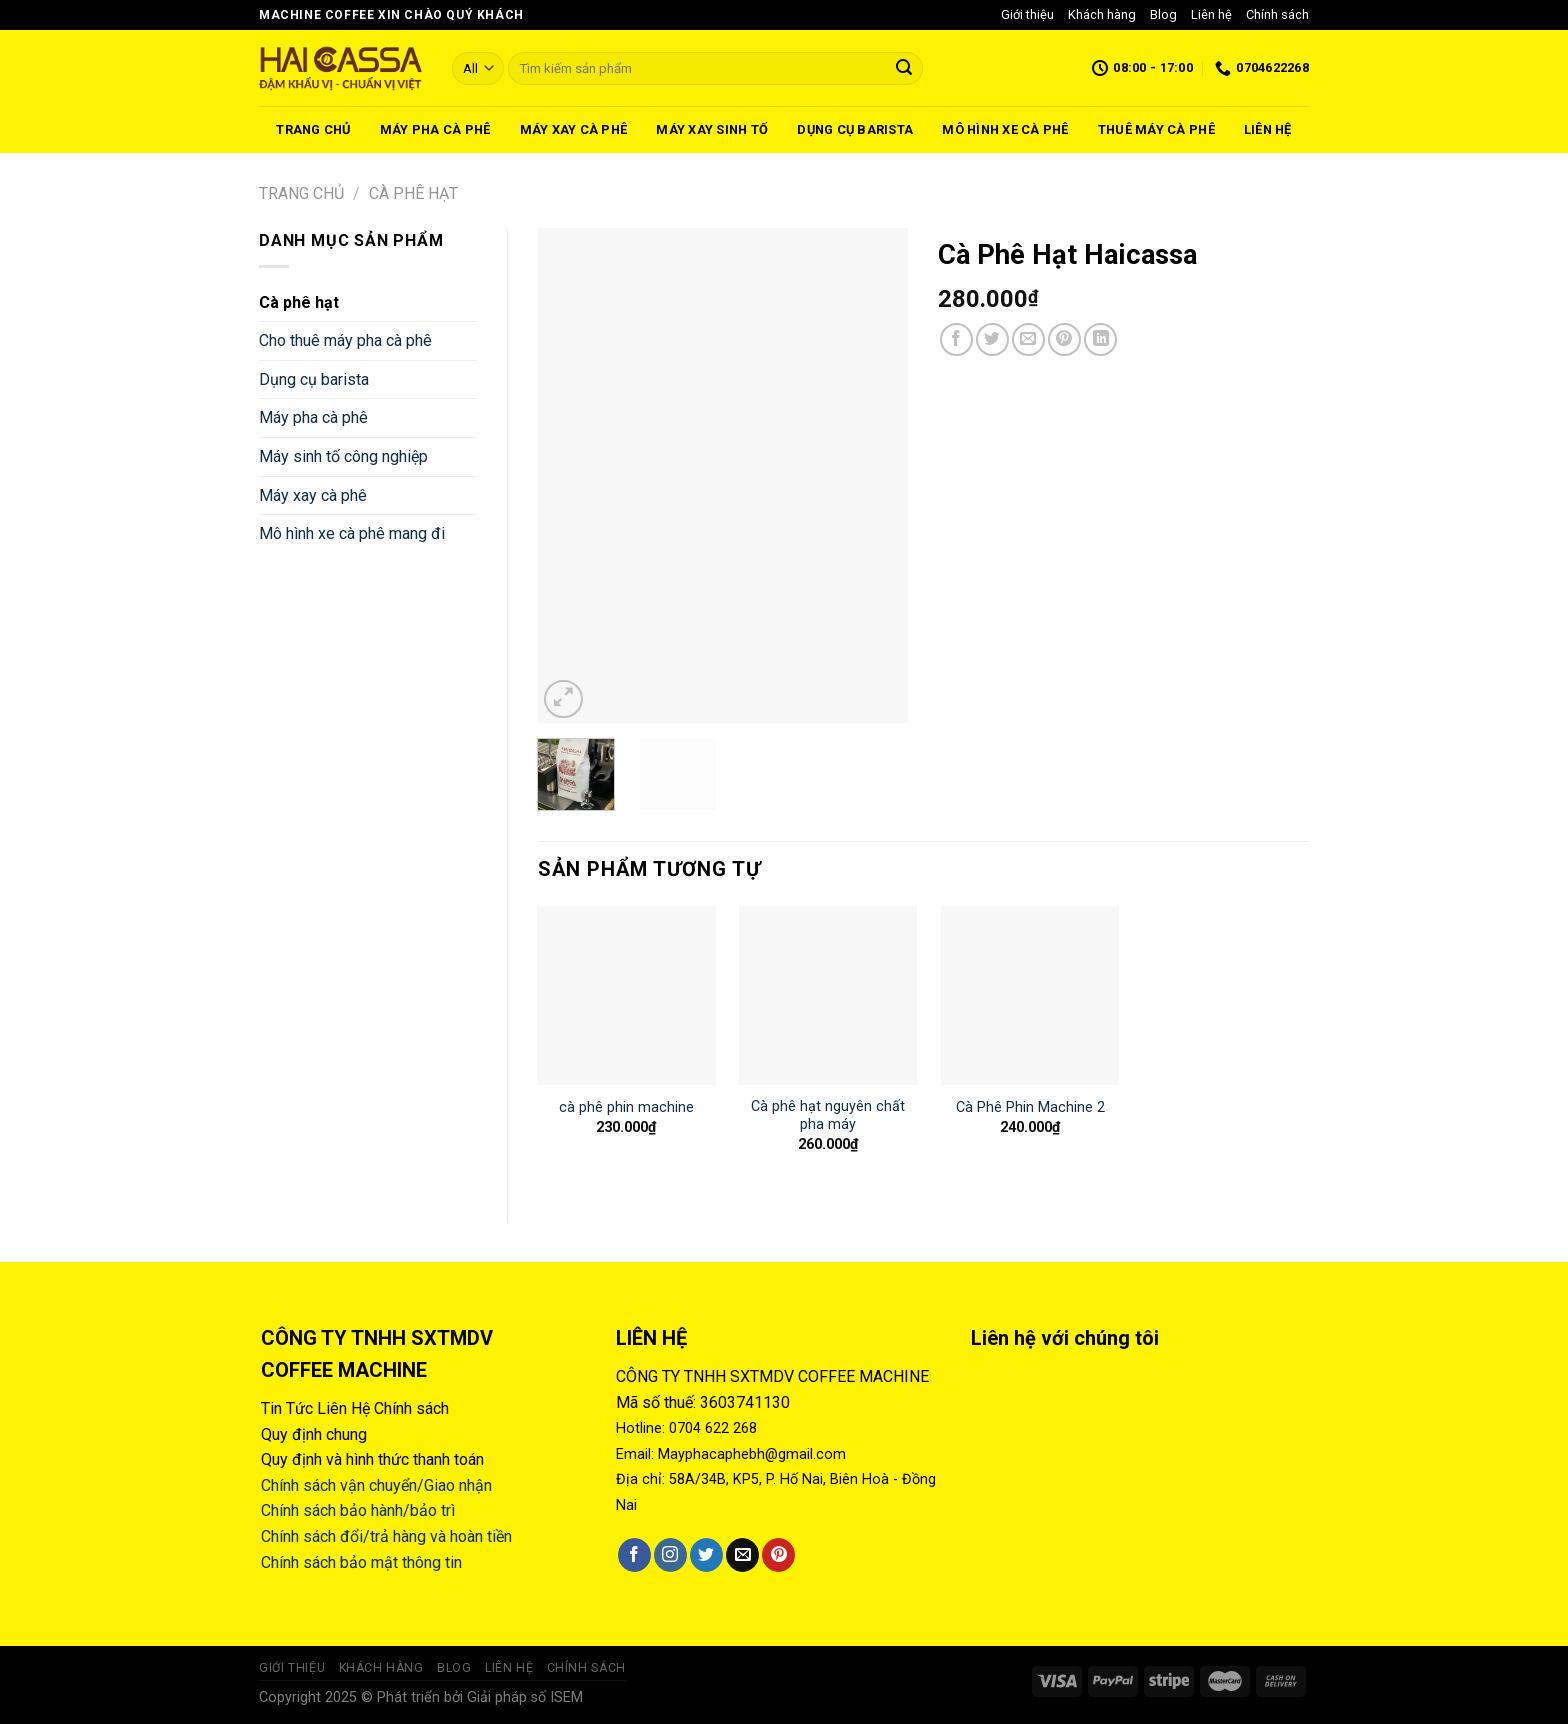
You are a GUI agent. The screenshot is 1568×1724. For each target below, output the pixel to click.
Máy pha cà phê (435, 129)
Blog (1163, 14)
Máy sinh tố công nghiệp (343, 456)
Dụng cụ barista (855, 129)
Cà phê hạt (413, 193)
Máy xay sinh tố (712, 129)
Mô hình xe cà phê (1005, 129)
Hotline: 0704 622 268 (686, 1428)
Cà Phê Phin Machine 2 (1030, 1107)
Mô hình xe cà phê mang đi (352, 533)
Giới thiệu (1027, 14)
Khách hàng (1102, 14)
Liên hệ (1211, 14)
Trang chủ (313, 129)
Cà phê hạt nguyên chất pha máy (828, 1116)
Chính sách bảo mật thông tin (361, 1562)
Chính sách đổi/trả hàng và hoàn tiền (386, 1536)
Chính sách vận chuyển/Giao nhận (376, 1485)
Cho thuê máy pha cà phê (345, 340)
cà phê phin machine (626, 1107)
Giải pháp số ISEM (525, 1697)
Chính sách (1277, 14)
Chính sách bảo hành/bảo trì (358, 1510)
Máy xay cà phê (574, 129)
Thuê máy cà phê (1156, 129)
